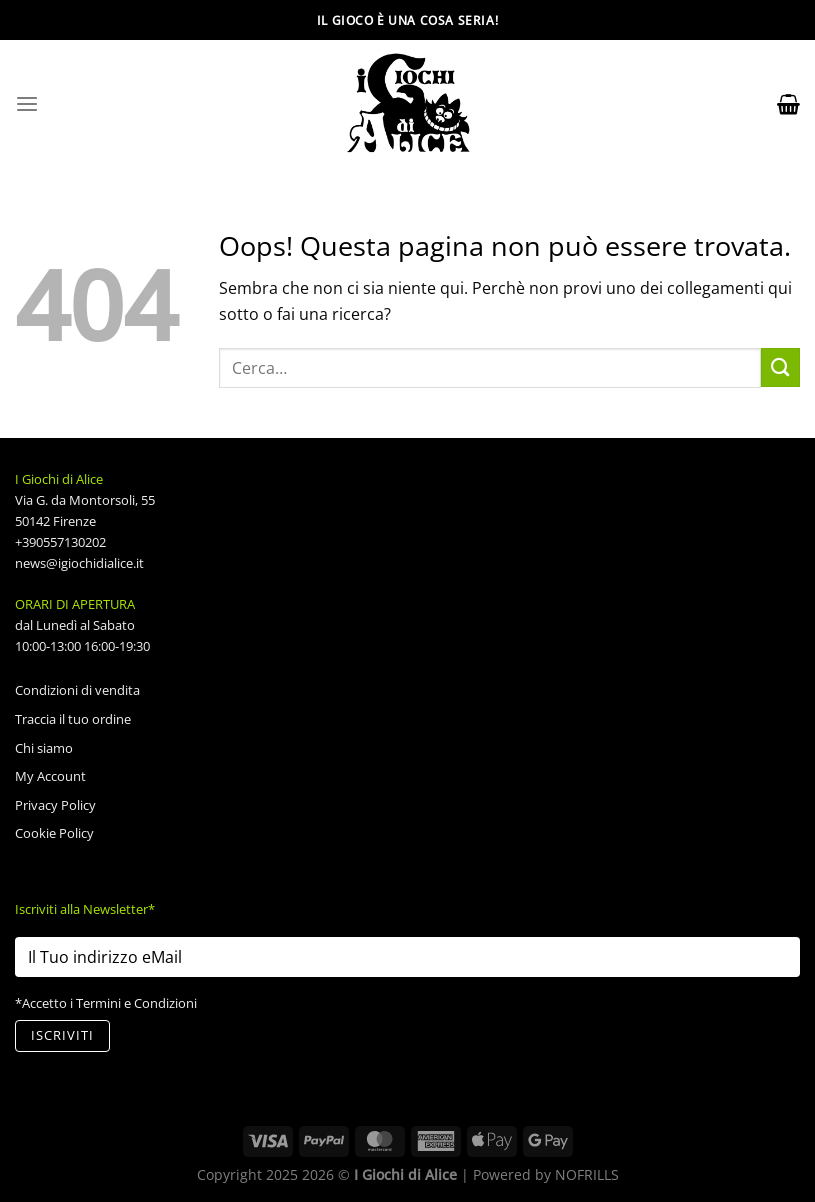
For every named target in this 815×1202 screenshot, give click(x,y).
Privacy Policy (55, 805)
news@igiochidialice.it (79, 563)
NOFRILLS (587, 1174)
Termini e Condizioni (136, 1003)
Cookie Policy (54, 833)
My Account (50, 776)
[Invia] (780, 367)
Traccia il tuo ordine (73, 719)
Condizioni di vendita (77, 690)
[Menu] (27, 104)
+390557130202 (60, 542)
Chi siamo (44, 748)
